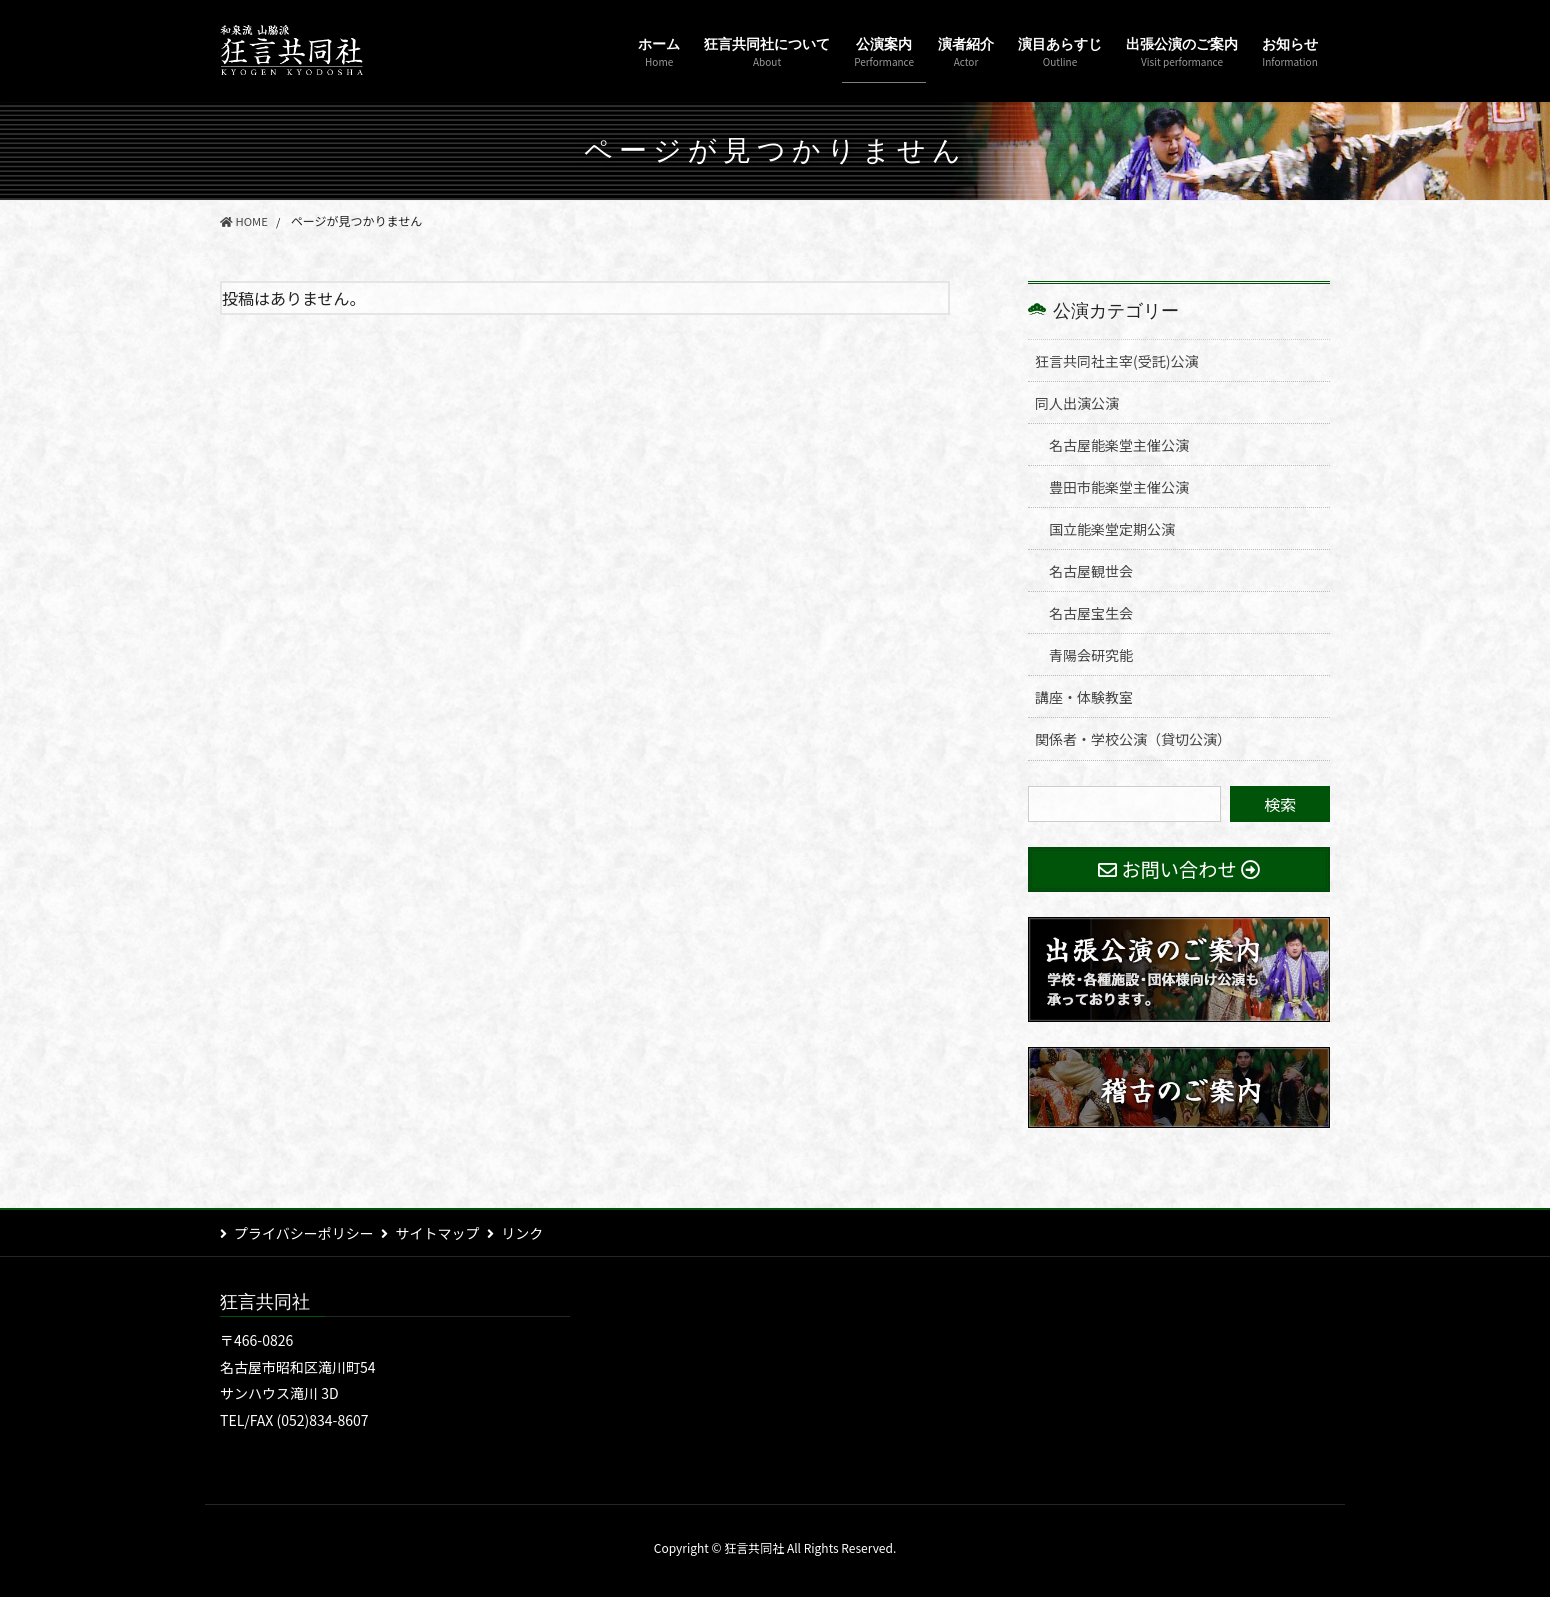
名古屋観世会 (1091, 571)
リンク (537, 1233)
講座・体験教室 (1084, 697)
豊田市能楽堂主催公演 (1119, 487)
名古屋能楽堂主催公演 (1119, 445)
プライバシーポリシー (304, 1233)
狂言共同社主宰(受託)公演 (1116, 361)
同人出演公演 (1077, 403)
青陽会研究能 (1091, 655)
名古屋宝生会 (1091, 613)
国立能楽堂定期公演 (1112, 529)
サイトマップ (445, 1233)
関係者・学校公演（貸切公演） (1133, 739)
